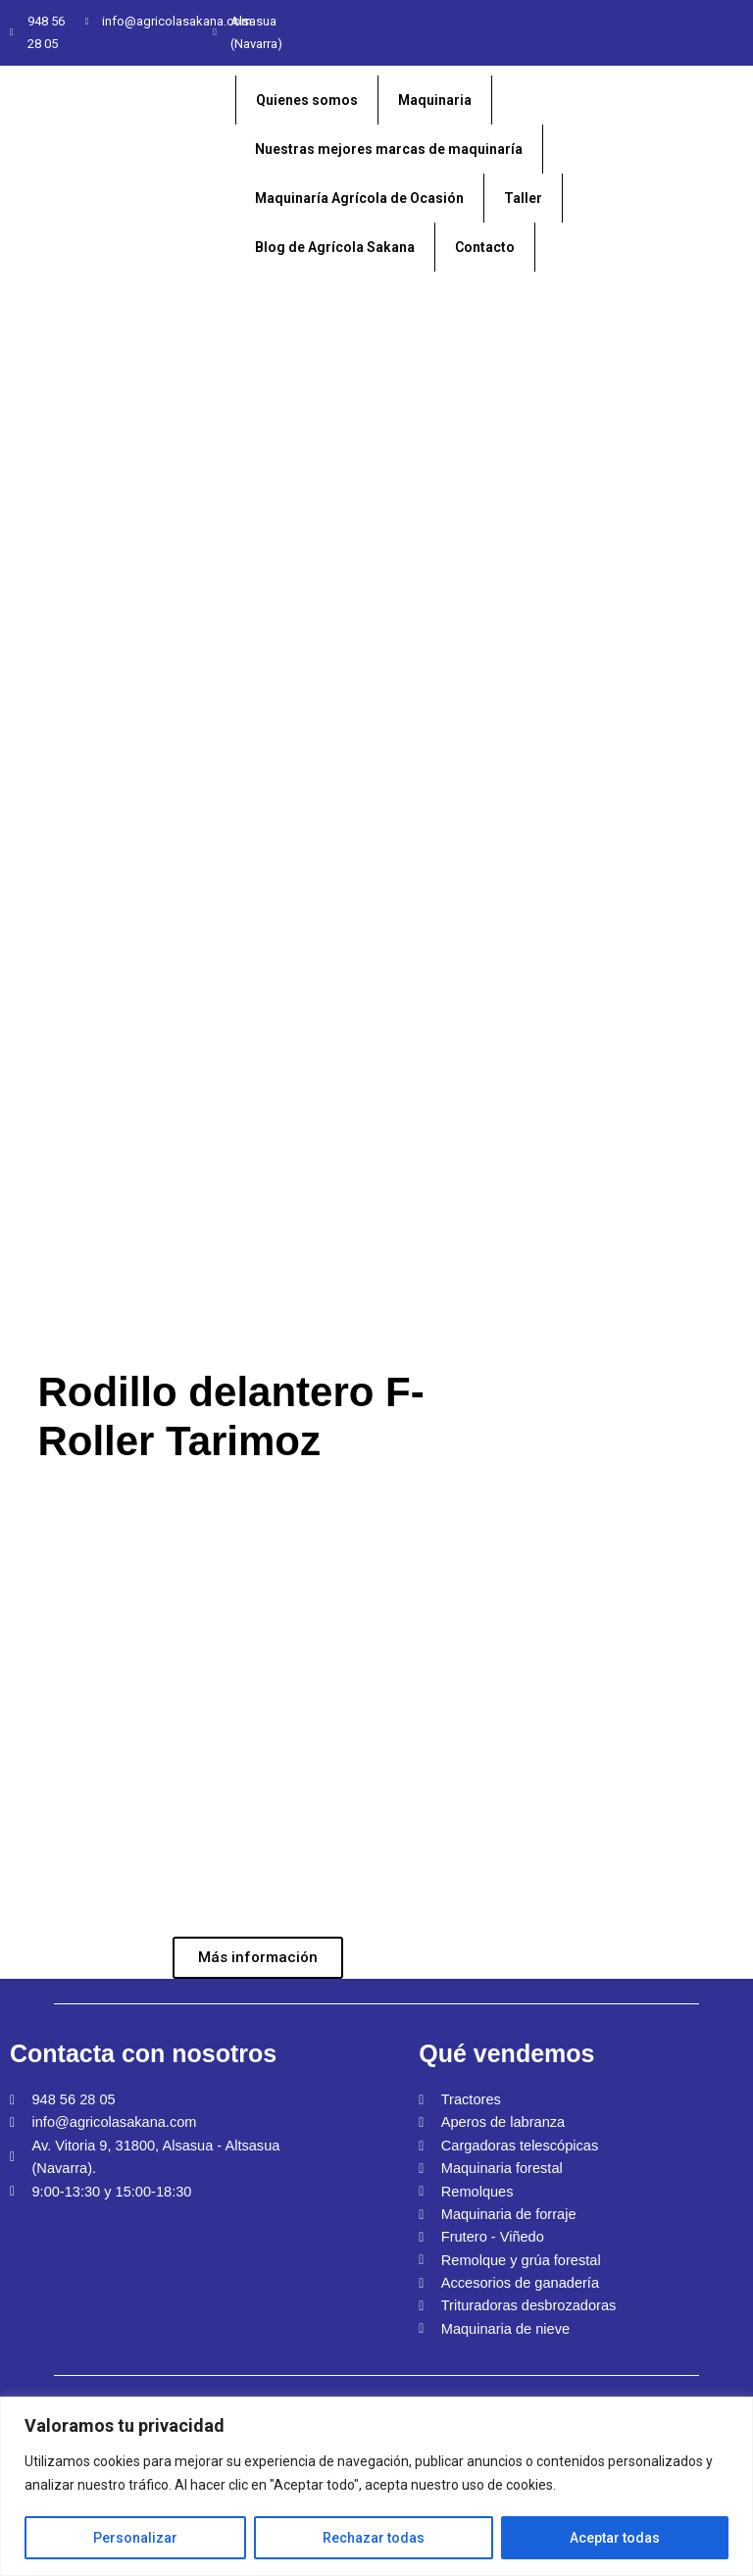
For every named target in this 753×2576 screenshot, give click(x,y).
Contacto (485, 247)
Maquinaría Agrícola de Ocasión (359, 198)
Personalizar (135, 2538)
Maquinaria (435, 100)
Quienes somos (307, 100)
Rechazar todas (374, 2538)
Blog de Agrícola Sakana (335, 247)
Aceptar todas (615, 2538)
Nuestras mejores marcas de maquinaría (389, 149)
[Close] (739, 2405)
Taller (523, 198)
